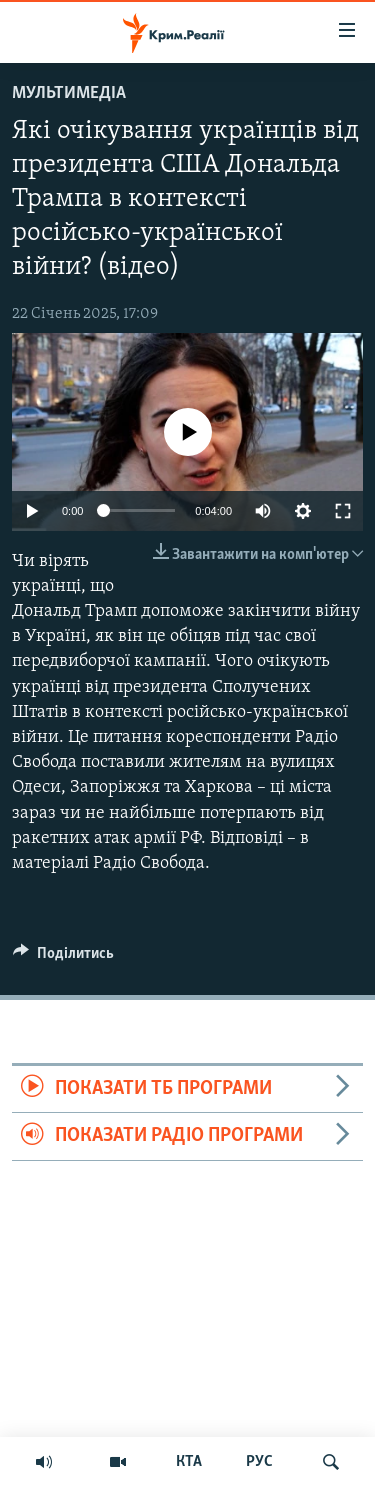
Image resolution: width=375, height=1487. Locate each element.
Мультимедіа (69, 93)
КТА (189, 1462)
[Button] (63, 958)
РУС (259, 1462)
